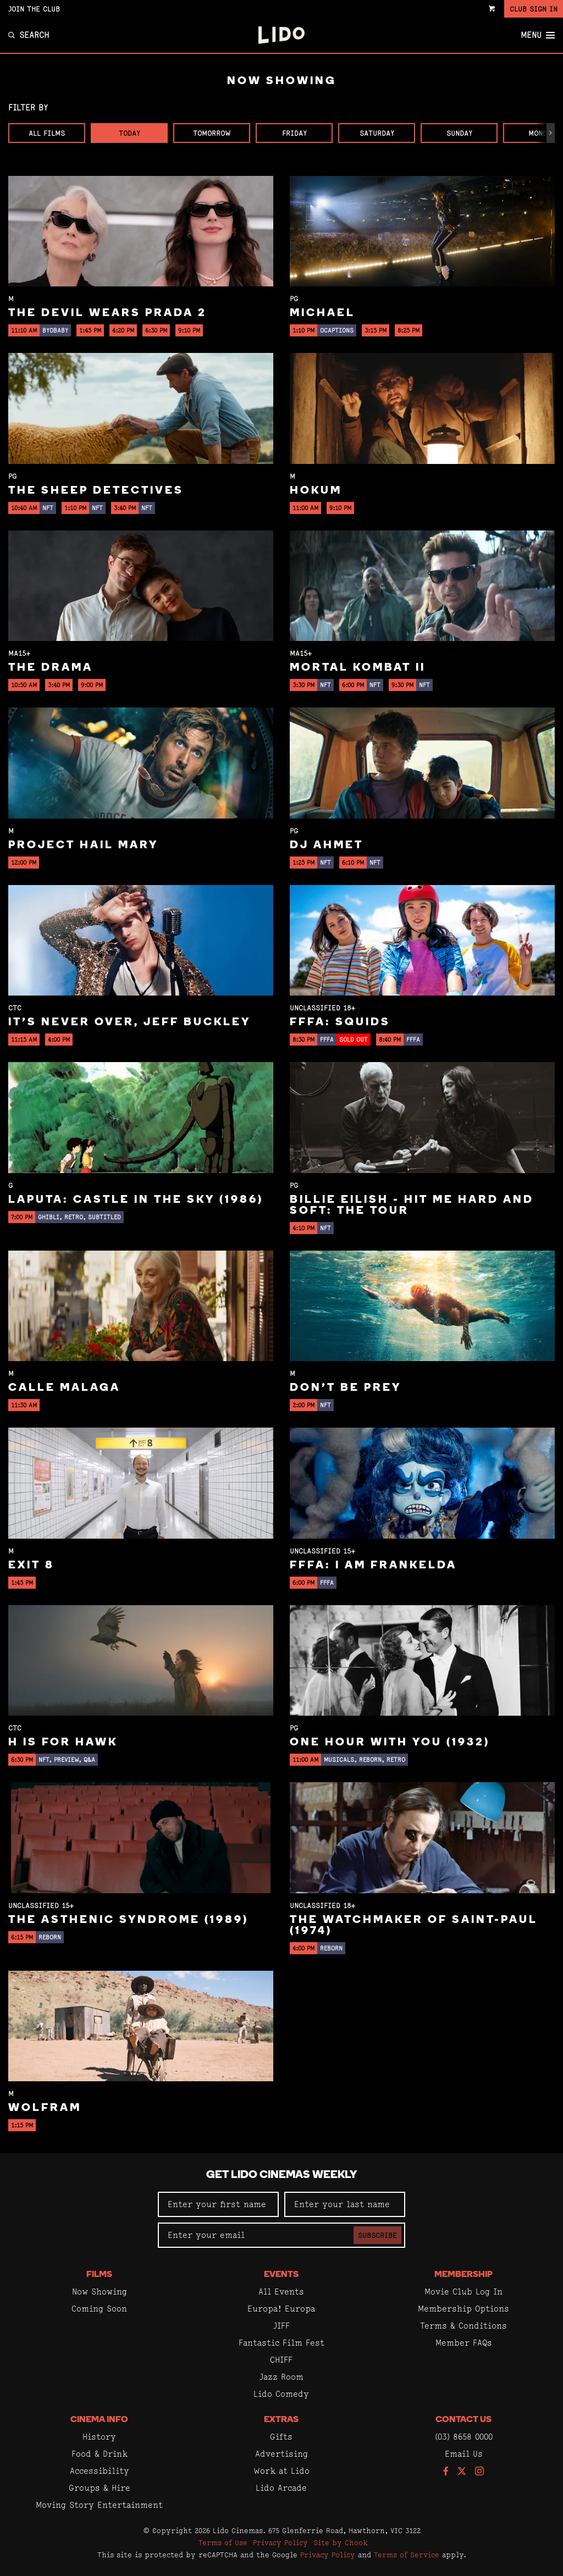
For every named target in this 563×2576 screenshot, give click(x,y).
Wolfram (44, 2108)
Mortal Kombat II (358, 667)
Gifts (281, 2436)
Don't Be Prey (345, 1388)
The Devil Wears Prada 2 (107, 313)
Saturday (377, 133)
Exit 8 (31, 1565)
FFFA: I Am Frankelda (373, 1565)
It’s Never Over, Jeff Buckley (129, 1022)
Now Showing (99, 2291)
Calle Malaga (64, 1388)
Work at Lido (281, 2471)
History (99, 2436)
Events (281, 2274)
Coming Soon (99, 2308)
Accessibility (99, 2471)
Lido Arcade (281, 2488)
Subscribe (377, 2235)
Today (129, 133)
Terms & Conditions (463, 2325)
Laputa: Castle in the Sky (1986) (135, 1200)
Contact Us (463, 2419)
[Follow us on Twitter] (461, 2472)
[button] (551, 133)
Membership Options (463, 2308)
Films (99, 2274)
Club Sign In (534, 8)
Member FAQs (463, 2342)
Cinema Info (99, 2419)
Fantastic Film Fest (281, 2342)
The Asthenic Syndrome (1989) (128, 1920)
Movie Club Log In (463, 2291)
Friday (294, 133)
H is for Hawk (63, 1742)
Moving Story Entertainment (99, 2505)
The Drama (50, 667)
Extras (281, 2419)
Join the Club (34, 8)
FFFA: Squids (340, 1022)
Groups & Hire (99, 2488)
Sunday (459, 133)
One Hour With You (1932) (390, 1742)
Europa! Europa (281, 2308)
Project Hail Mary (83, 845)
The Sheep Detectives (96, 490)
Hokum (316, 490)
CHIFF (281, 2359)
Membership (463, 2274)
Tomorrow (211, 133)
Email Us (464, 2453)
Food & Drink (99, 2453)
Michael (322, 313)
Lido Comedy (281, 2394)
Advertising (281, 2453)
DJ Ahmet (326, 845)
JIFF (281, 2325)
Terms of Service (406, 2554)
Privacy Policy (280, 2542)
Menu (538, 35)
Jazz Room (281, 2377)
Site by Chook (340, 2542)
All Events (281, 2291)
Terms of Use (222, 2542)
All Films (47, 133)
